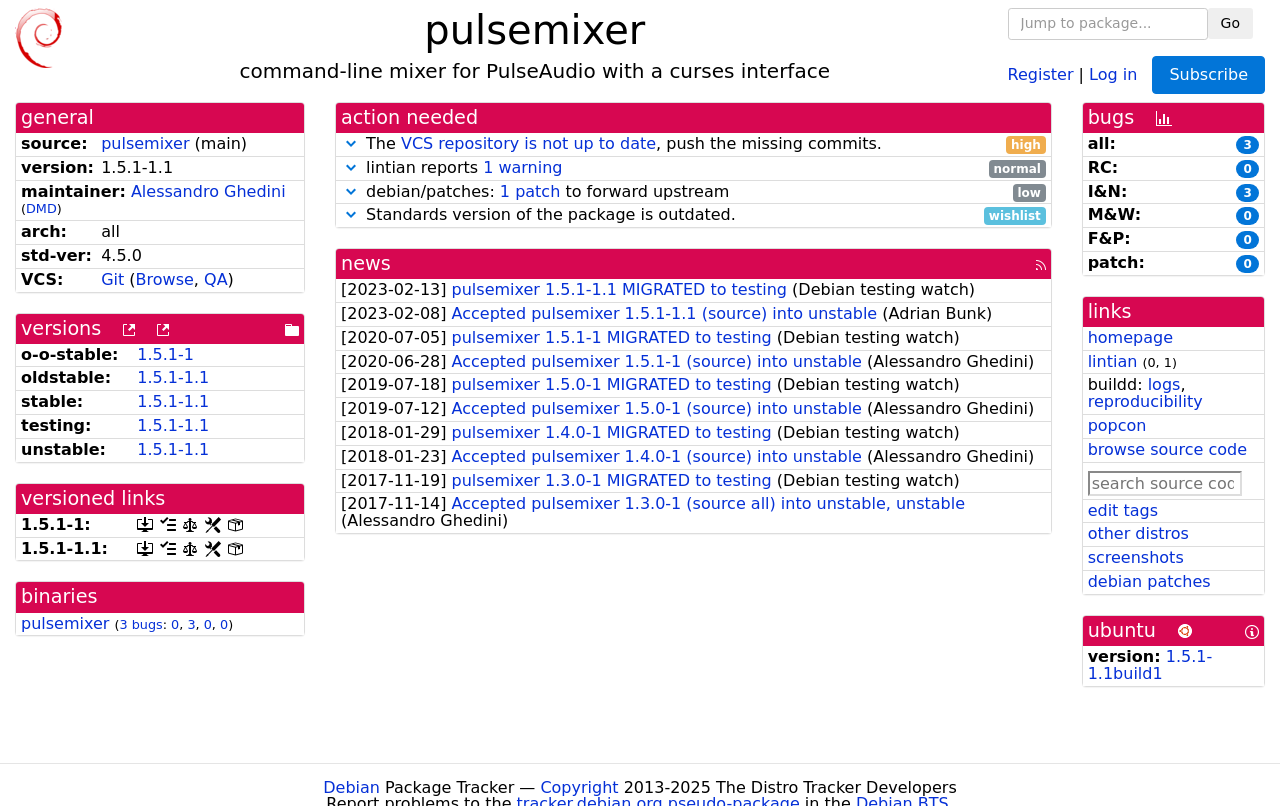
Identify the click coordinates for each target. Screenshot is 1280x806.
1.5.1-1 (165, 354)
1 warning (522, 167)
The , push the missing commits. (693, 144)
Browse (165, 279)
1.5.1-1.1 (173, 377)
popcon (1117, 425)
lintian (1113, 361)
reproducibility (1145, 401)
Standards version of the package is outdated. (693, 215)
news (366, 263)
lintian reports (693, 168)
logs (1164, 384)
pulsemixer (145, 143)
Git (112, 279)
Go (1230, 23)
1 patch (530, 191)
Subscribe (1208, 74)
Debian (351, 787)
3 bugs (140, 624)
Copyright (579, 787)
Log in (1113, 73)
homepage (1130, 337)
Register (1041, 73)
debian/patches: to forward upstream (693, 192)
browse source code (1167, 449)
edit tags (1123, 510)
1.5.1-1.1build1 (1150, 665)
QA (216, 279)
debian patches (1149, 581)
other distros (1138, 533)
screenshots (1136, 557)
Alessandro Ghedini (208, 191)
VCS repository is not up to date (528, 143)
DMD (41, 208)
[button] (351, 143)
